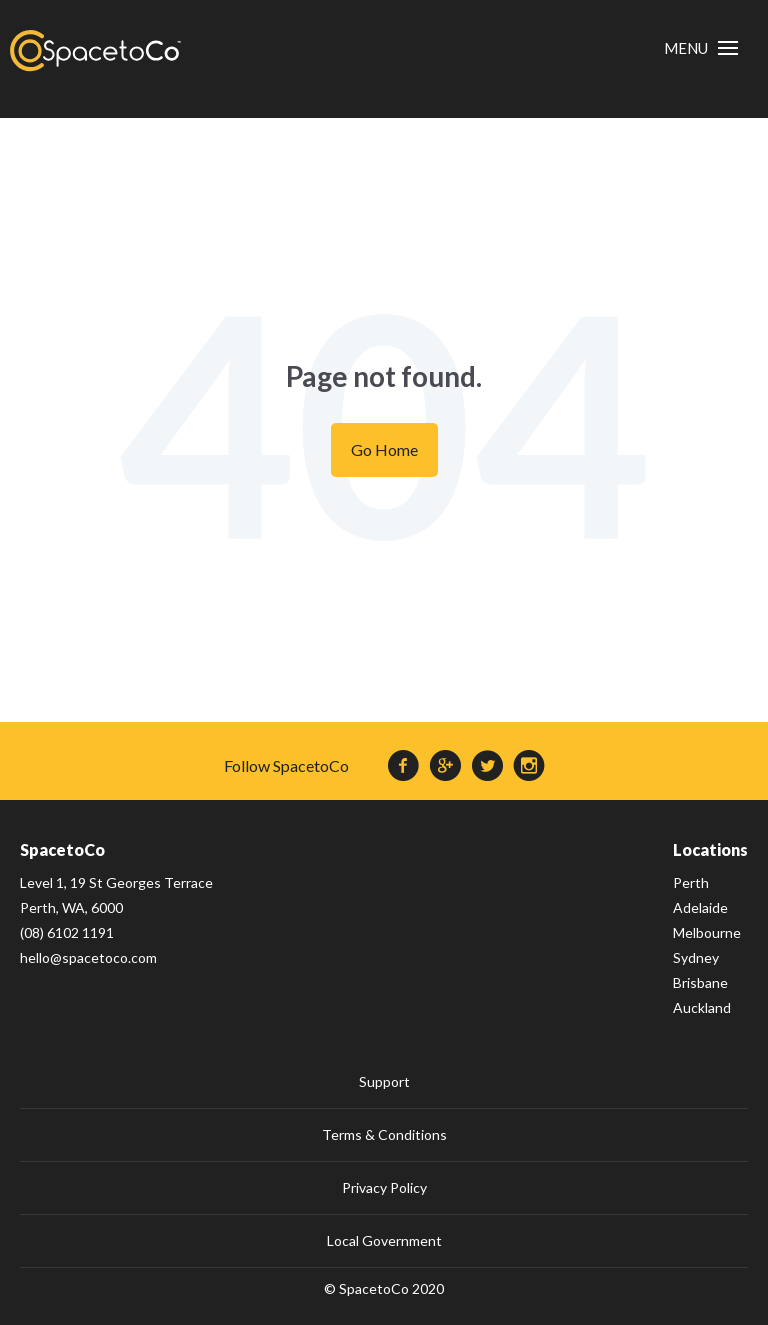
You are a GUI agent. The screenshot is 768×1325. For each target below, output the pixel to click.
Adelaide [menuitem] (700, 907)
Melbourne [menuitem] (707, 932)
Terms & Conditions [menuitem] (384, 1134)
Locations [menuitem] (710, 849)
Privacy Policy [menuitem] (384, 1187)
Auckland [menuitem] (702, 1007)
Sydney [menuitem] (696, 957)
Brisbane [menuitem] (700, 982)
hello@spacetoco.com (88, 957)
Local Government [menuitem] (384, 1240)
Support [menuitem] (384, 1081)
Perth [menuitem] (691, 882)
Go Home (384, 449)
